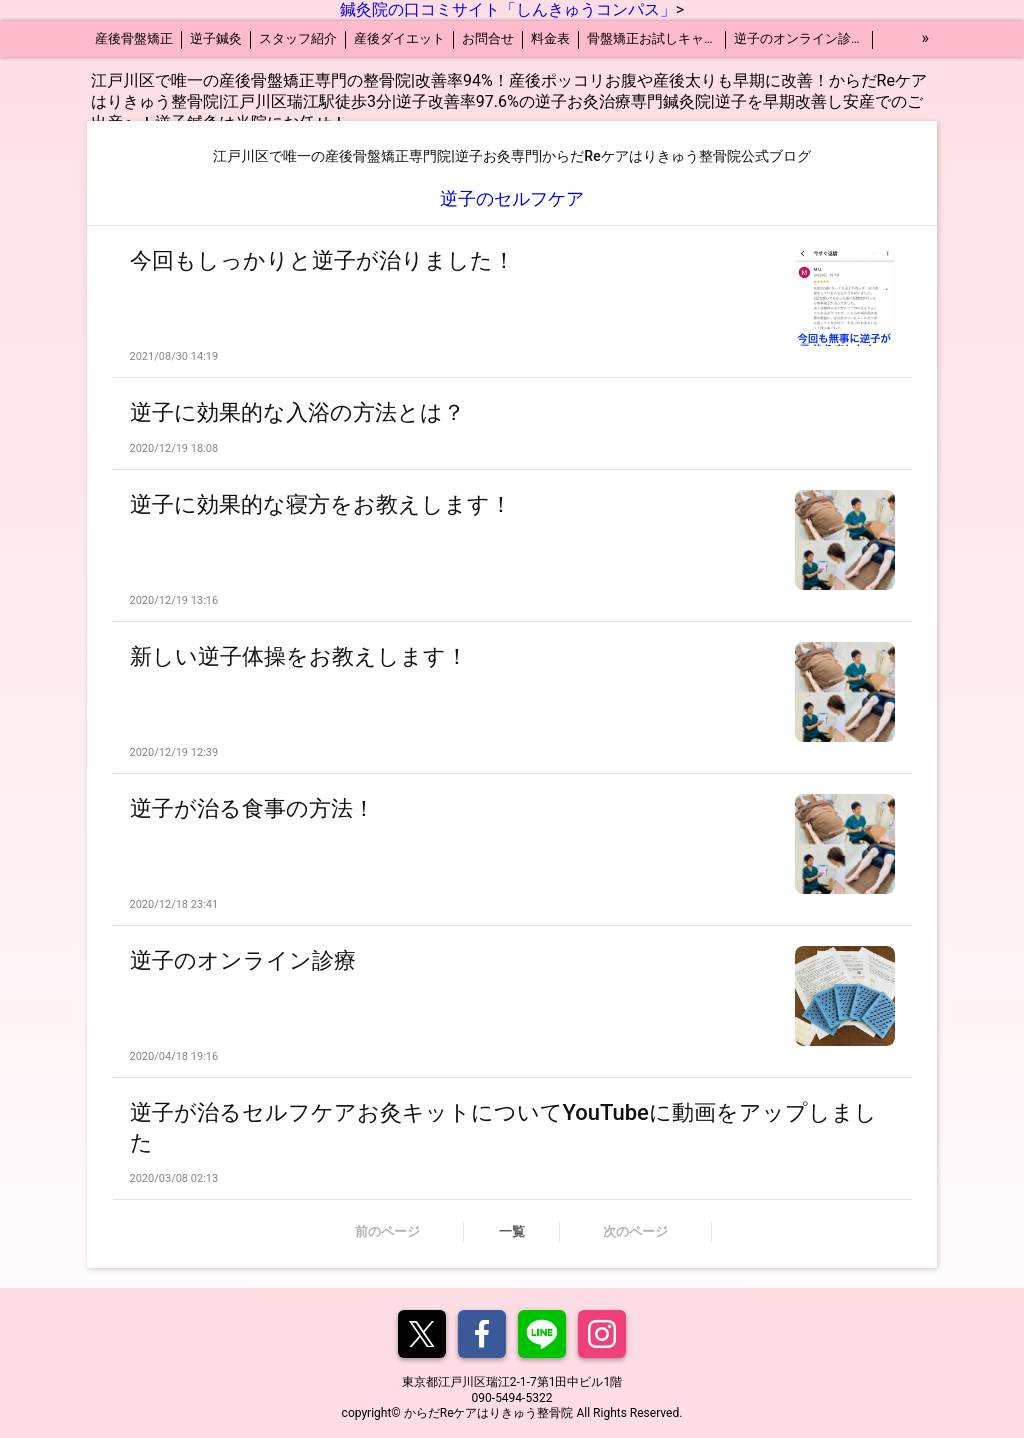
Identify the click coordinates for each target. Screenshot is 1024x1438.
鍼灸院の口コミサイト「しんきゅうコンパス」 (508, 9)
